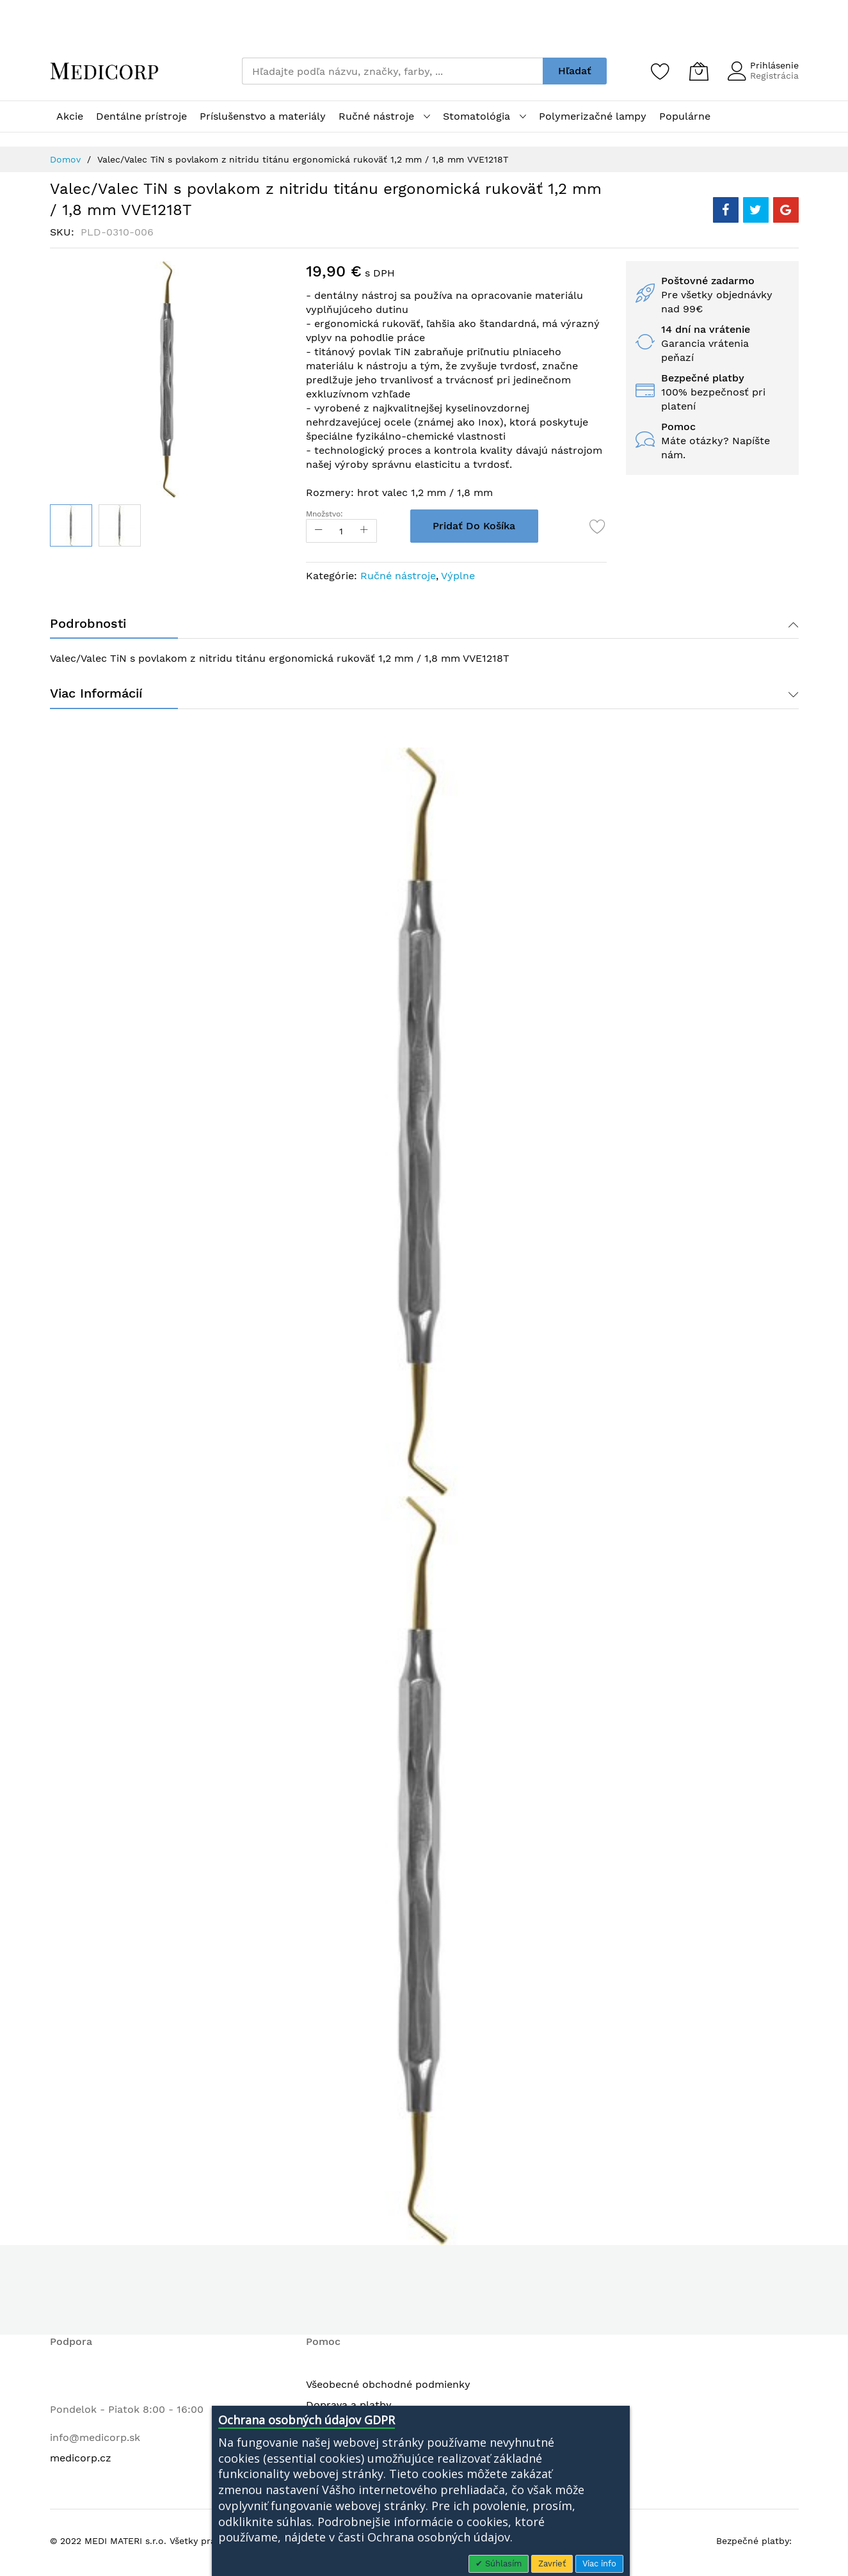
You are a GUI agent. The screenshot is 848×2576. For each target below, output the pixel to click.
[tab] (424, 625)
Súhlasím (502, 2563)
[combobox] (392, 71)
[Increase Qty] (370, 531)
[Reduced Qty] (319, 531)
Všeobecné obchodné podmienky (388, 2387)
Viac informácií (96, 696)
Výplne (458, 576)
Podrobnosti (88, 624)
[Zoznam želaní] (660, 71)
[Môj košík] (698, 71)
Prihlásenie (774, 65)
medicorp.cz (80, 2461)
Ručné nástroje (398, 576)
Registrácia (774, 75)
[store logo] (104, 71)
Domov (65, 159)
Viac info (599, 2563)
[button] (120, 525)
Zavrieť (552, 2563)
